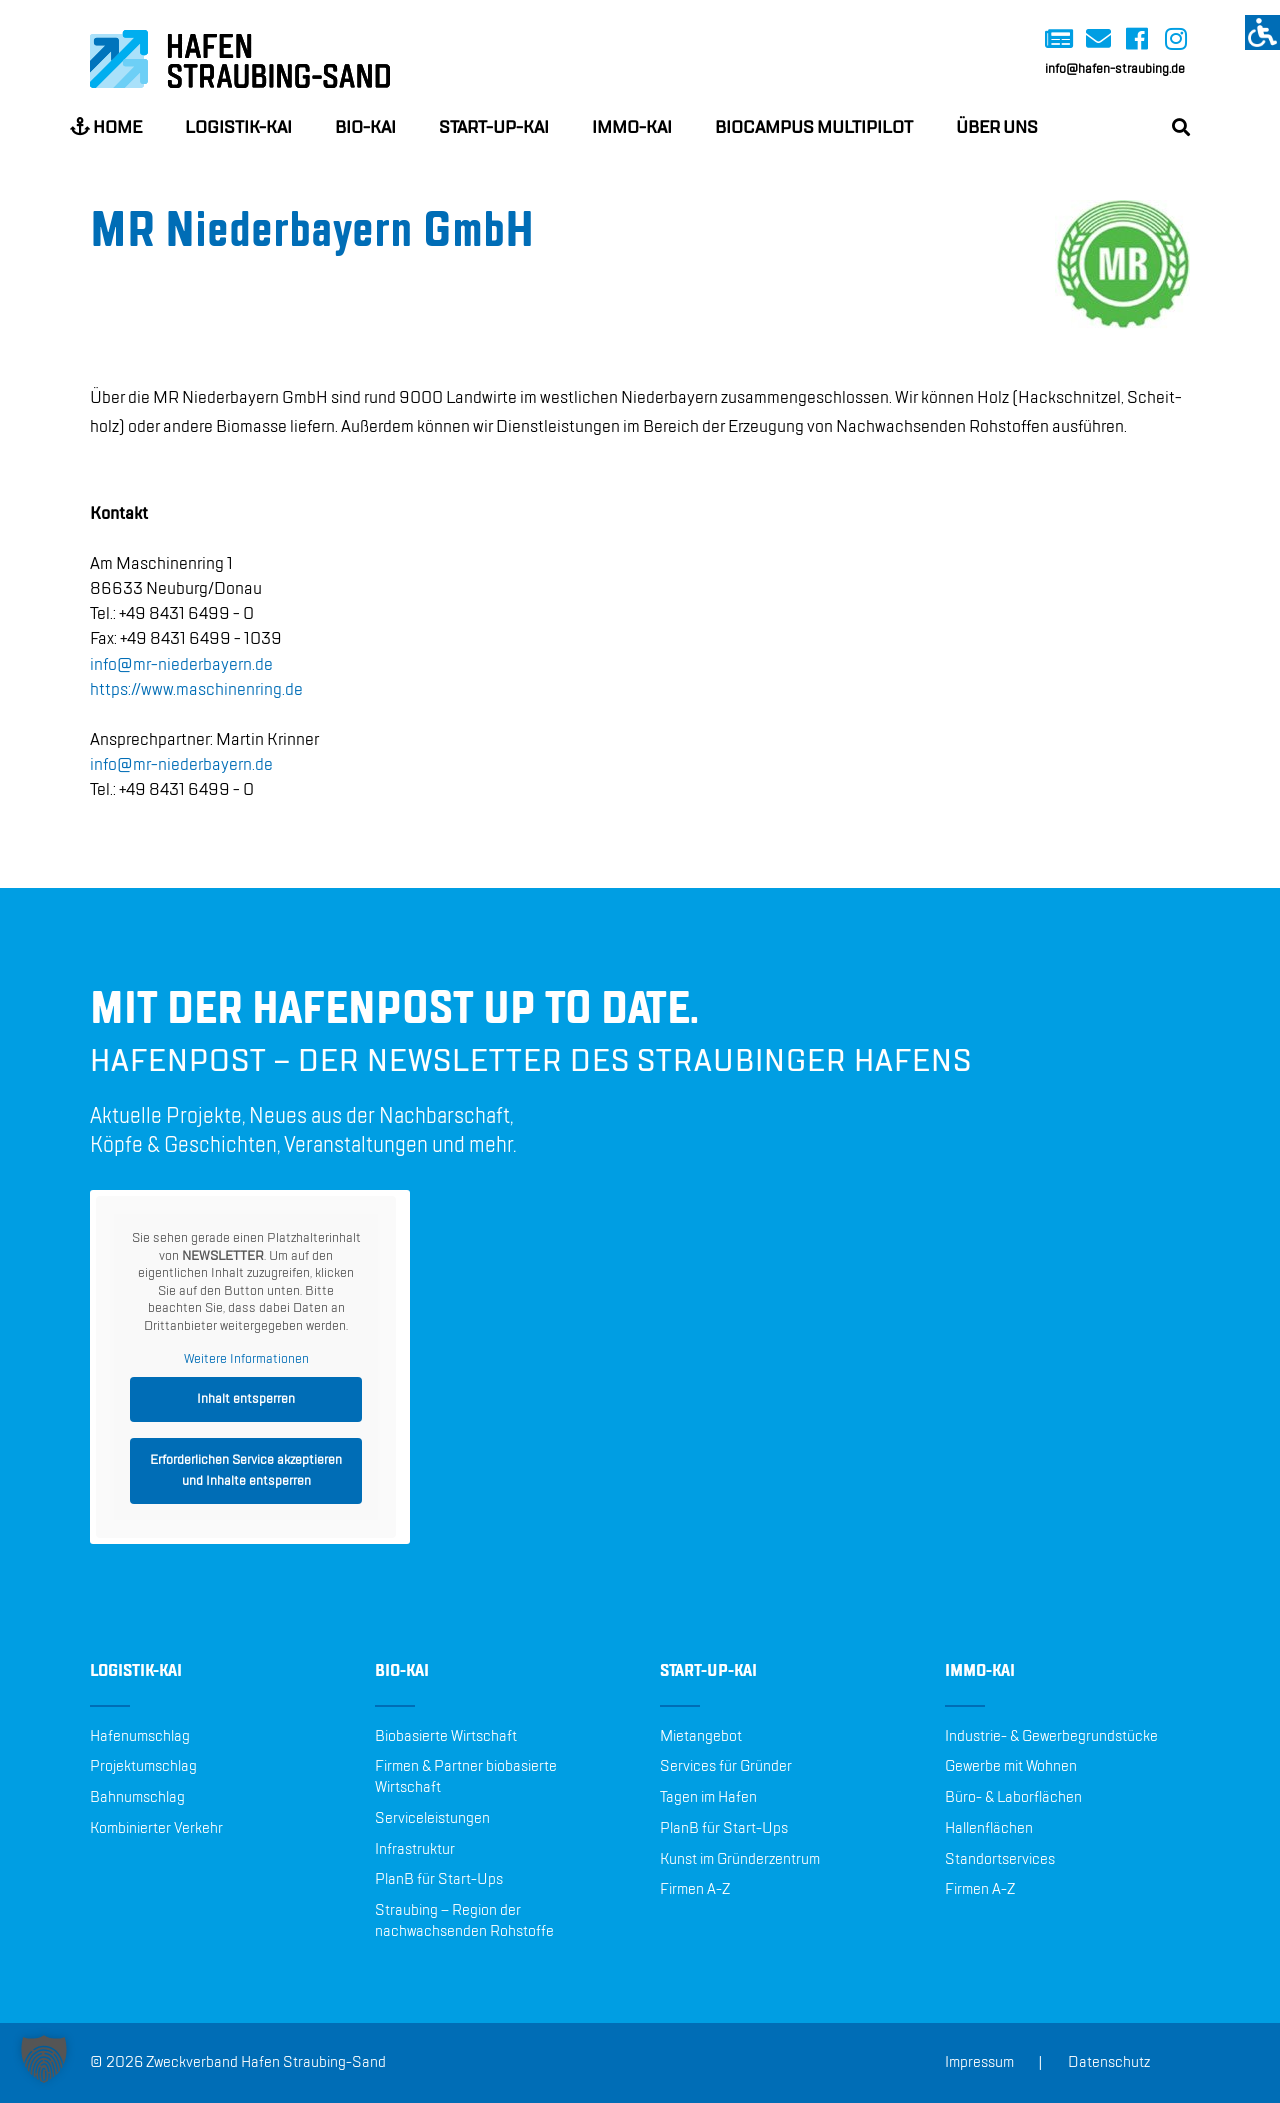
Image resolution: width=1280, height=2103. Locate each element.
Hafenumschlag (140, 1737)
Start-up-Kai (494, 128)
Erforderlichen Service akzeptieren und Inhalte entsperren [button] (246, 1470)
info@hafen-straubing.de (1115, 69)
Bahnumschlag (137, 1798)
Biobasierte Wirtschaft (446, 1737)
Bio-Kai (365, 128)
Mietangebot (701, 1737)
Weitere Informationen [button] (246, 1359)
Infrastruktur (415, 1850)
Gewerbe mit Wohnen (1011, 1767)
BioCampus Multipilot (814, 128)
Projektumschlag (143, 1767)
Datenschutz (1109, 2062)
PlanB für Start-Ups (439, 1880)
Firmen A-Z (695, 1890)
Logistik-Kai (238, 128)
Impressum (979, 2062)
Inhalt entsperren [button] (246, 1399)
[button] (44, 2059)
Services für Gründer (726, 1767)
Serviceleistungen (432, 1819)
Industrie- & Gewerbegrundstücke (1051, 1737)
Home (106, 127)
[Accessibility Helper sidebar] (1262, 32)
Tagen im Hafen (708, 1798)
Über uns (997, 128)
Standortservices (1000, 1860)
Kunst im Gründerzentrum (740, 1860)
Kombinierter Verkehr (156, 1829)
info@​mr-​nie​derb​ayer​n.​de (181, 665)
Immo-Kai (632, 128)
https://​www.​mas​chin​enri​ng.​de (196, 690)
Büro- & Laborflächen (1013, 1798)
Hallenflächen (989, 1829)
